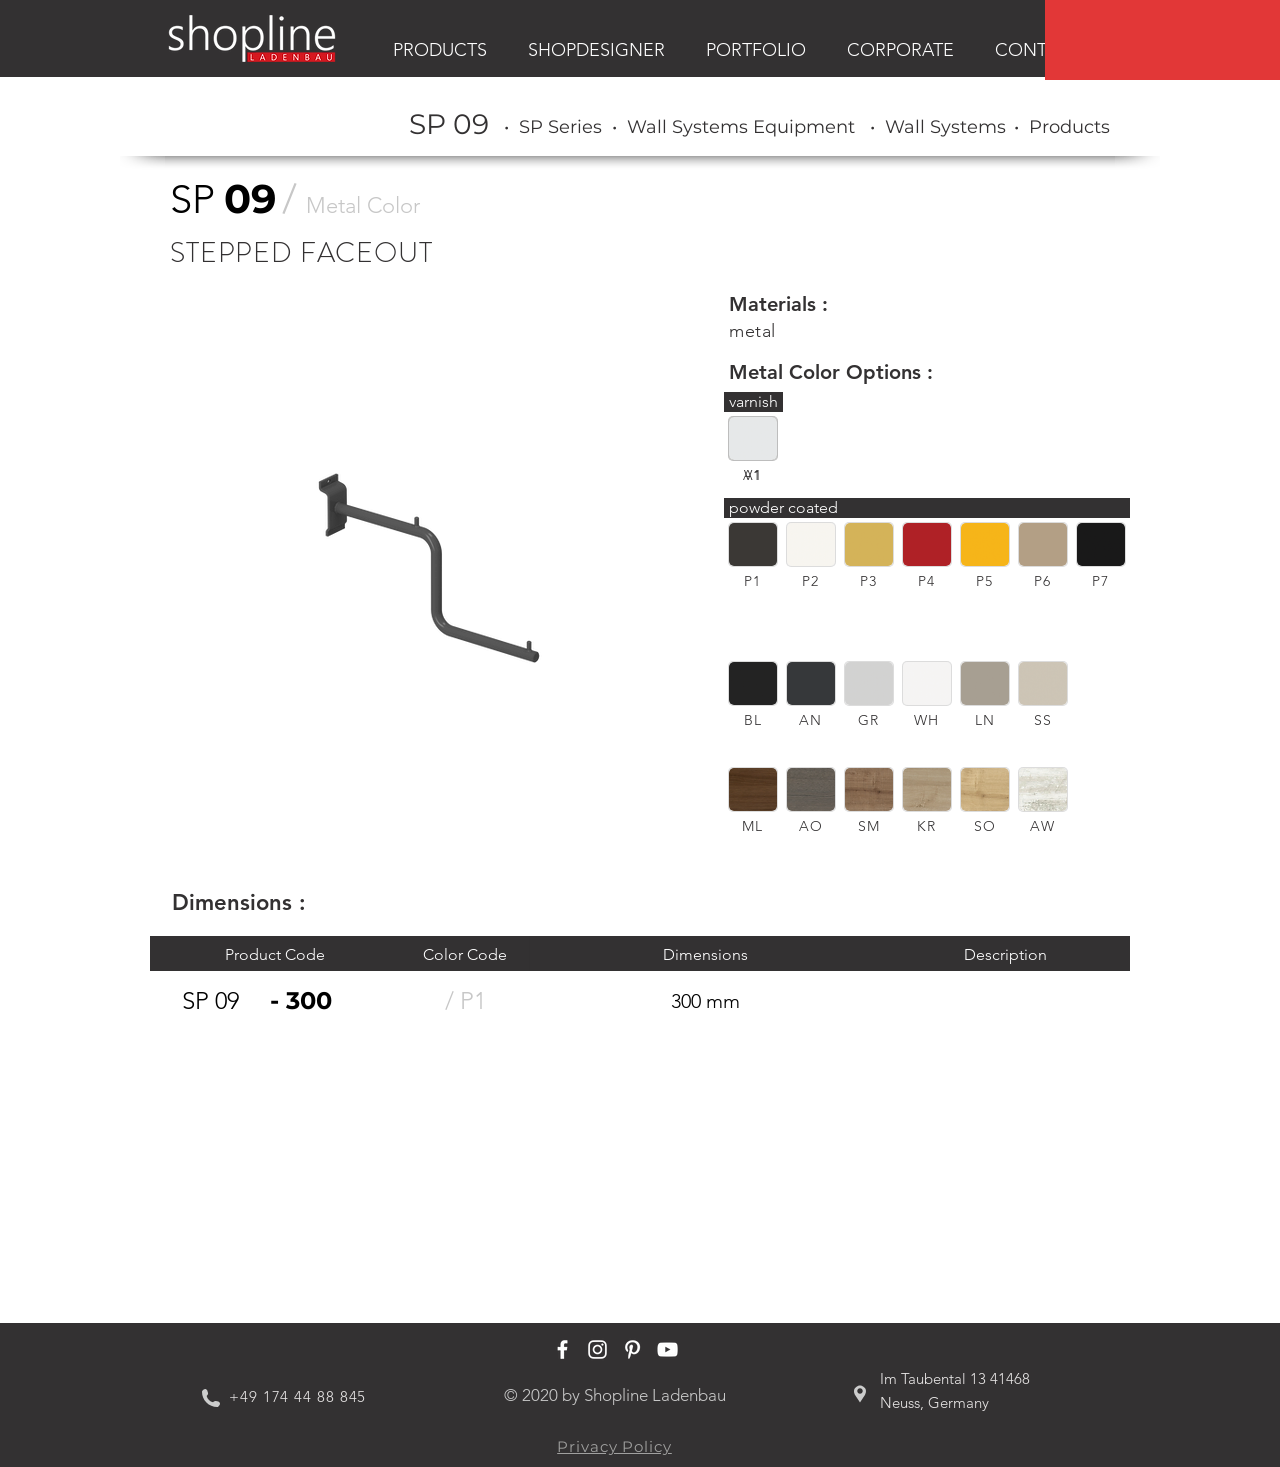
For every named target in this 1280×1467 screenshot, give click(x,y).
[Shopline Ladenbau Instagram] (597, 1349)
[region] (1162, 40)
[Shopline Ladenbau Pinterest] (632, 1349)
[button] (753, 544)
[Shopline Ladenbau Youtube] (667, 1349)
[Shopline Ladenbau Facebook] (562, 1349)
